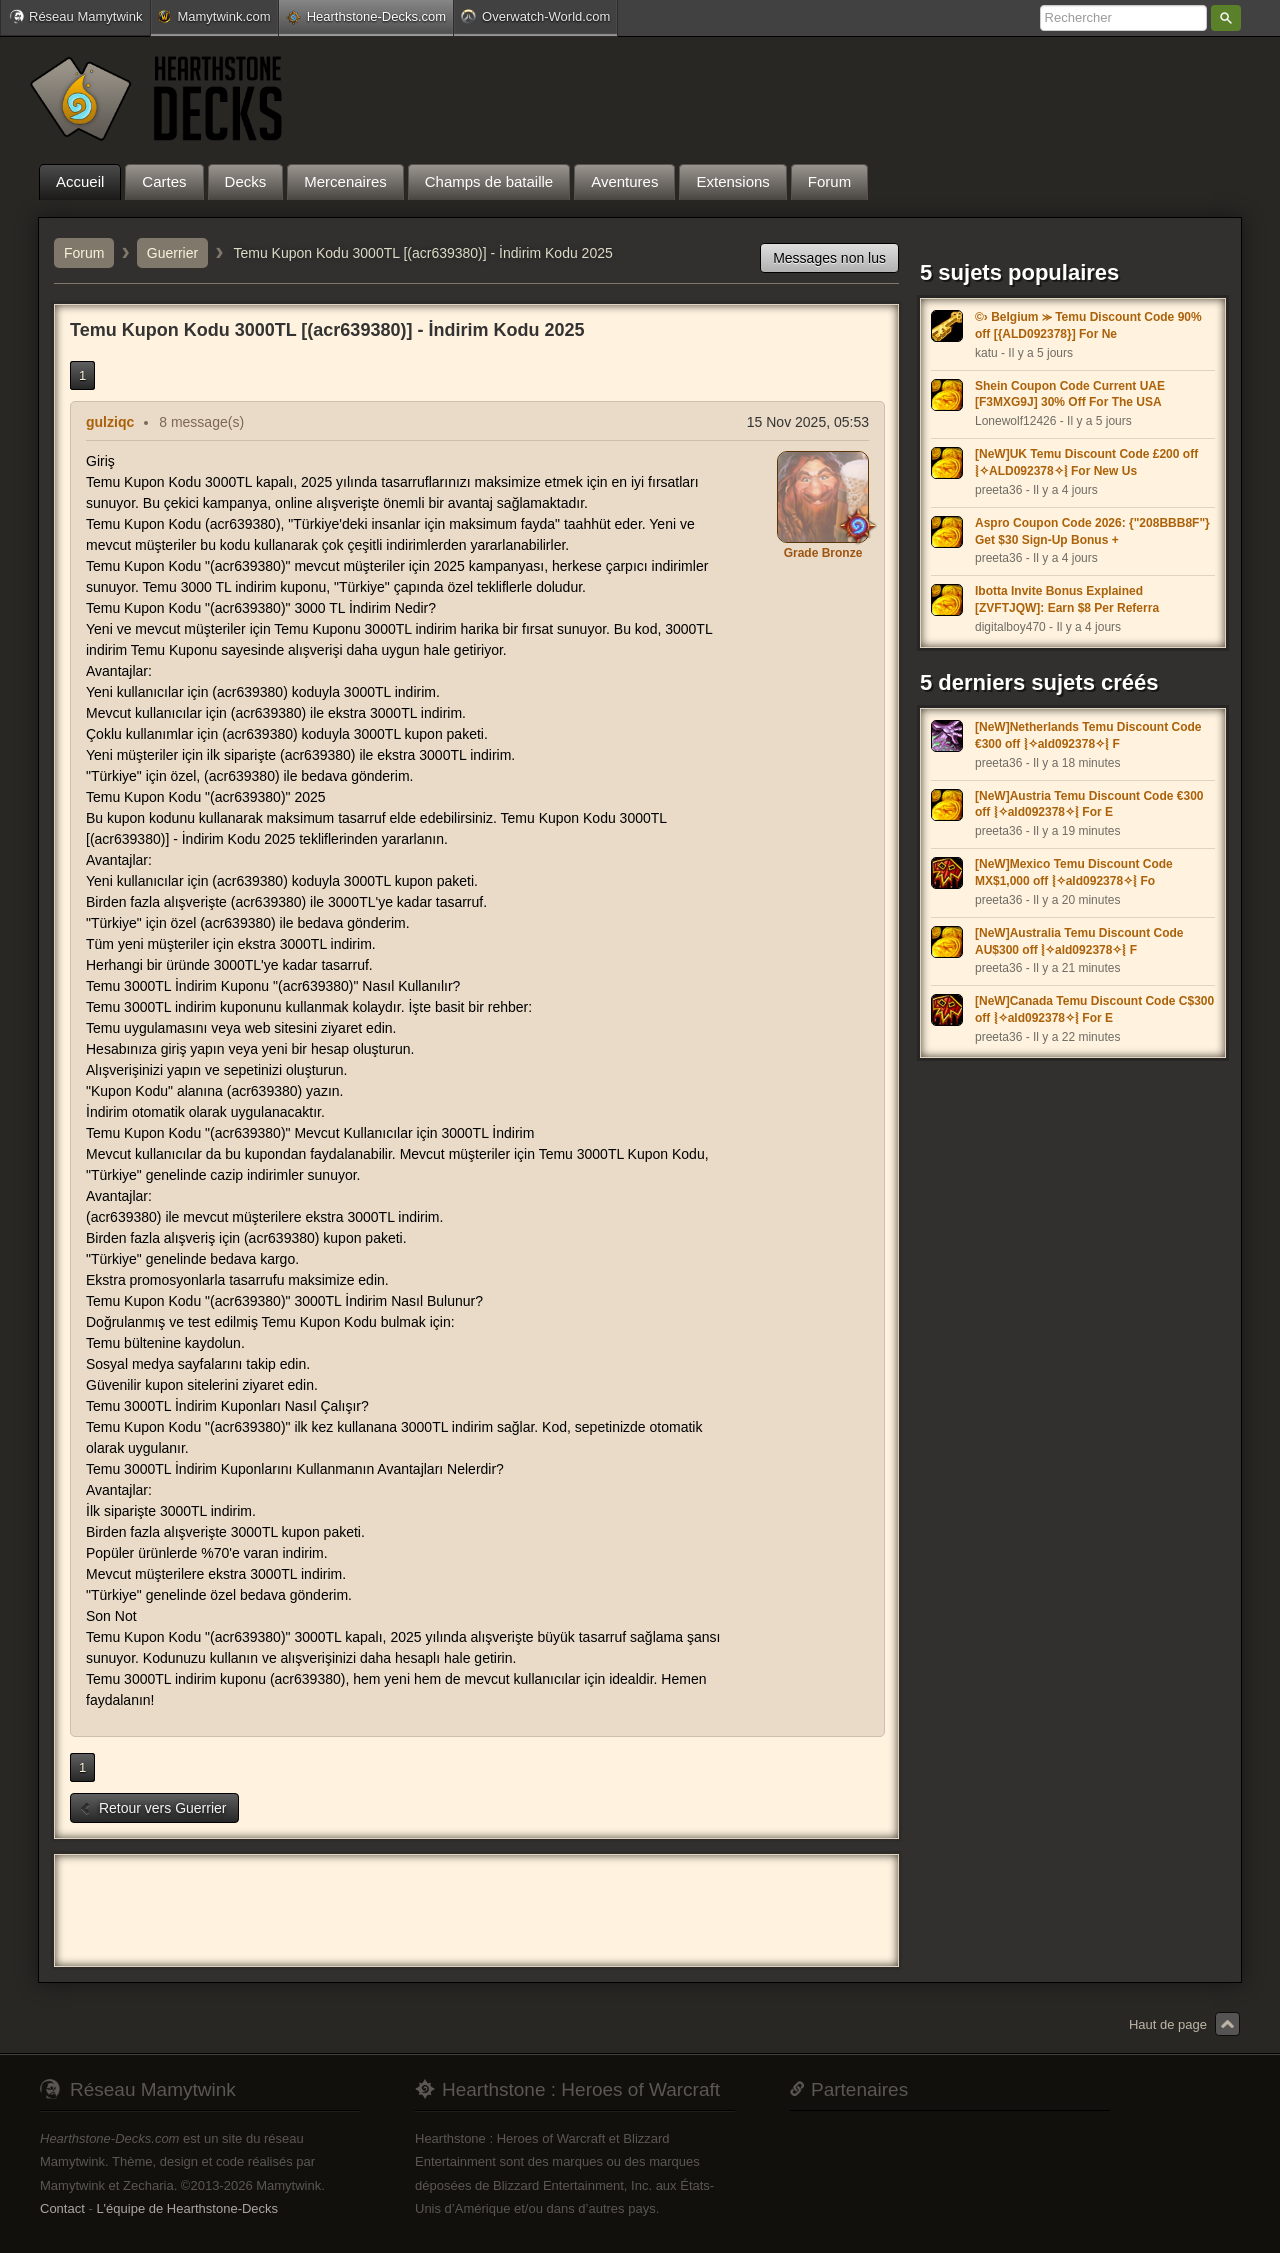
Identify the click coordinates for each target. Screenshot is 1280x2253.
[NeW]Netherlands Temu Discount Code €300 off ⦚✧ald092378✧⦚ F (1088, 735)
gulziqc (110, 422)
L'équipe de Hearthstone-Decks (187, 2208)
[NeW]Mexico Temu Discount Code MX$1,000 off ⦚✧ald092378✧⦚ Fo (1074, 872)
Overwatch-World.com (535, 16)
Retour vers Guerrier (152, 1808)
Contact (62, 2208)
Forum (84, 253)
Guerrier (172, 253)
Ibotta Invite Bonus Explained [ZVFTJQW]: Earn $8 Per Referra (1067, 599)
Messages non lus (829, 258)
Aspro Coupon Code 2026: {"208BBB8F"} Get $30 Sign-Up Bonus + (1092, 531)
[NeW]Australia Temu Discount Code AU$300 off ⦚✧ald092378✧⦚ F (1079, 941)
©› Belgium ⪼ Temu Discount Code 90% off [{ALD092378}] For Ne (1088, 325)
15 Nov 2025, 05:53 (808, 422)
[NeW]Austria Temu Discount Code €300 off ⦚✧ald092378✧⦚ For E (1089, 804)
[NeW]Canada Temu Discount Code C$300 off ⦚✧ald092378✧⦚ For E (1094, 1009)
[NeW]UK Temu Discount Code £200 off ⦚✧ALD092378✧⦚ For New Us (1086, 462)
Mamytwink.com (214, 16)
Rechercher (1226, 18)
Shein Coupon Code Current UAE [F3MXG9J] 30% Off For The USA (1070, 394)
